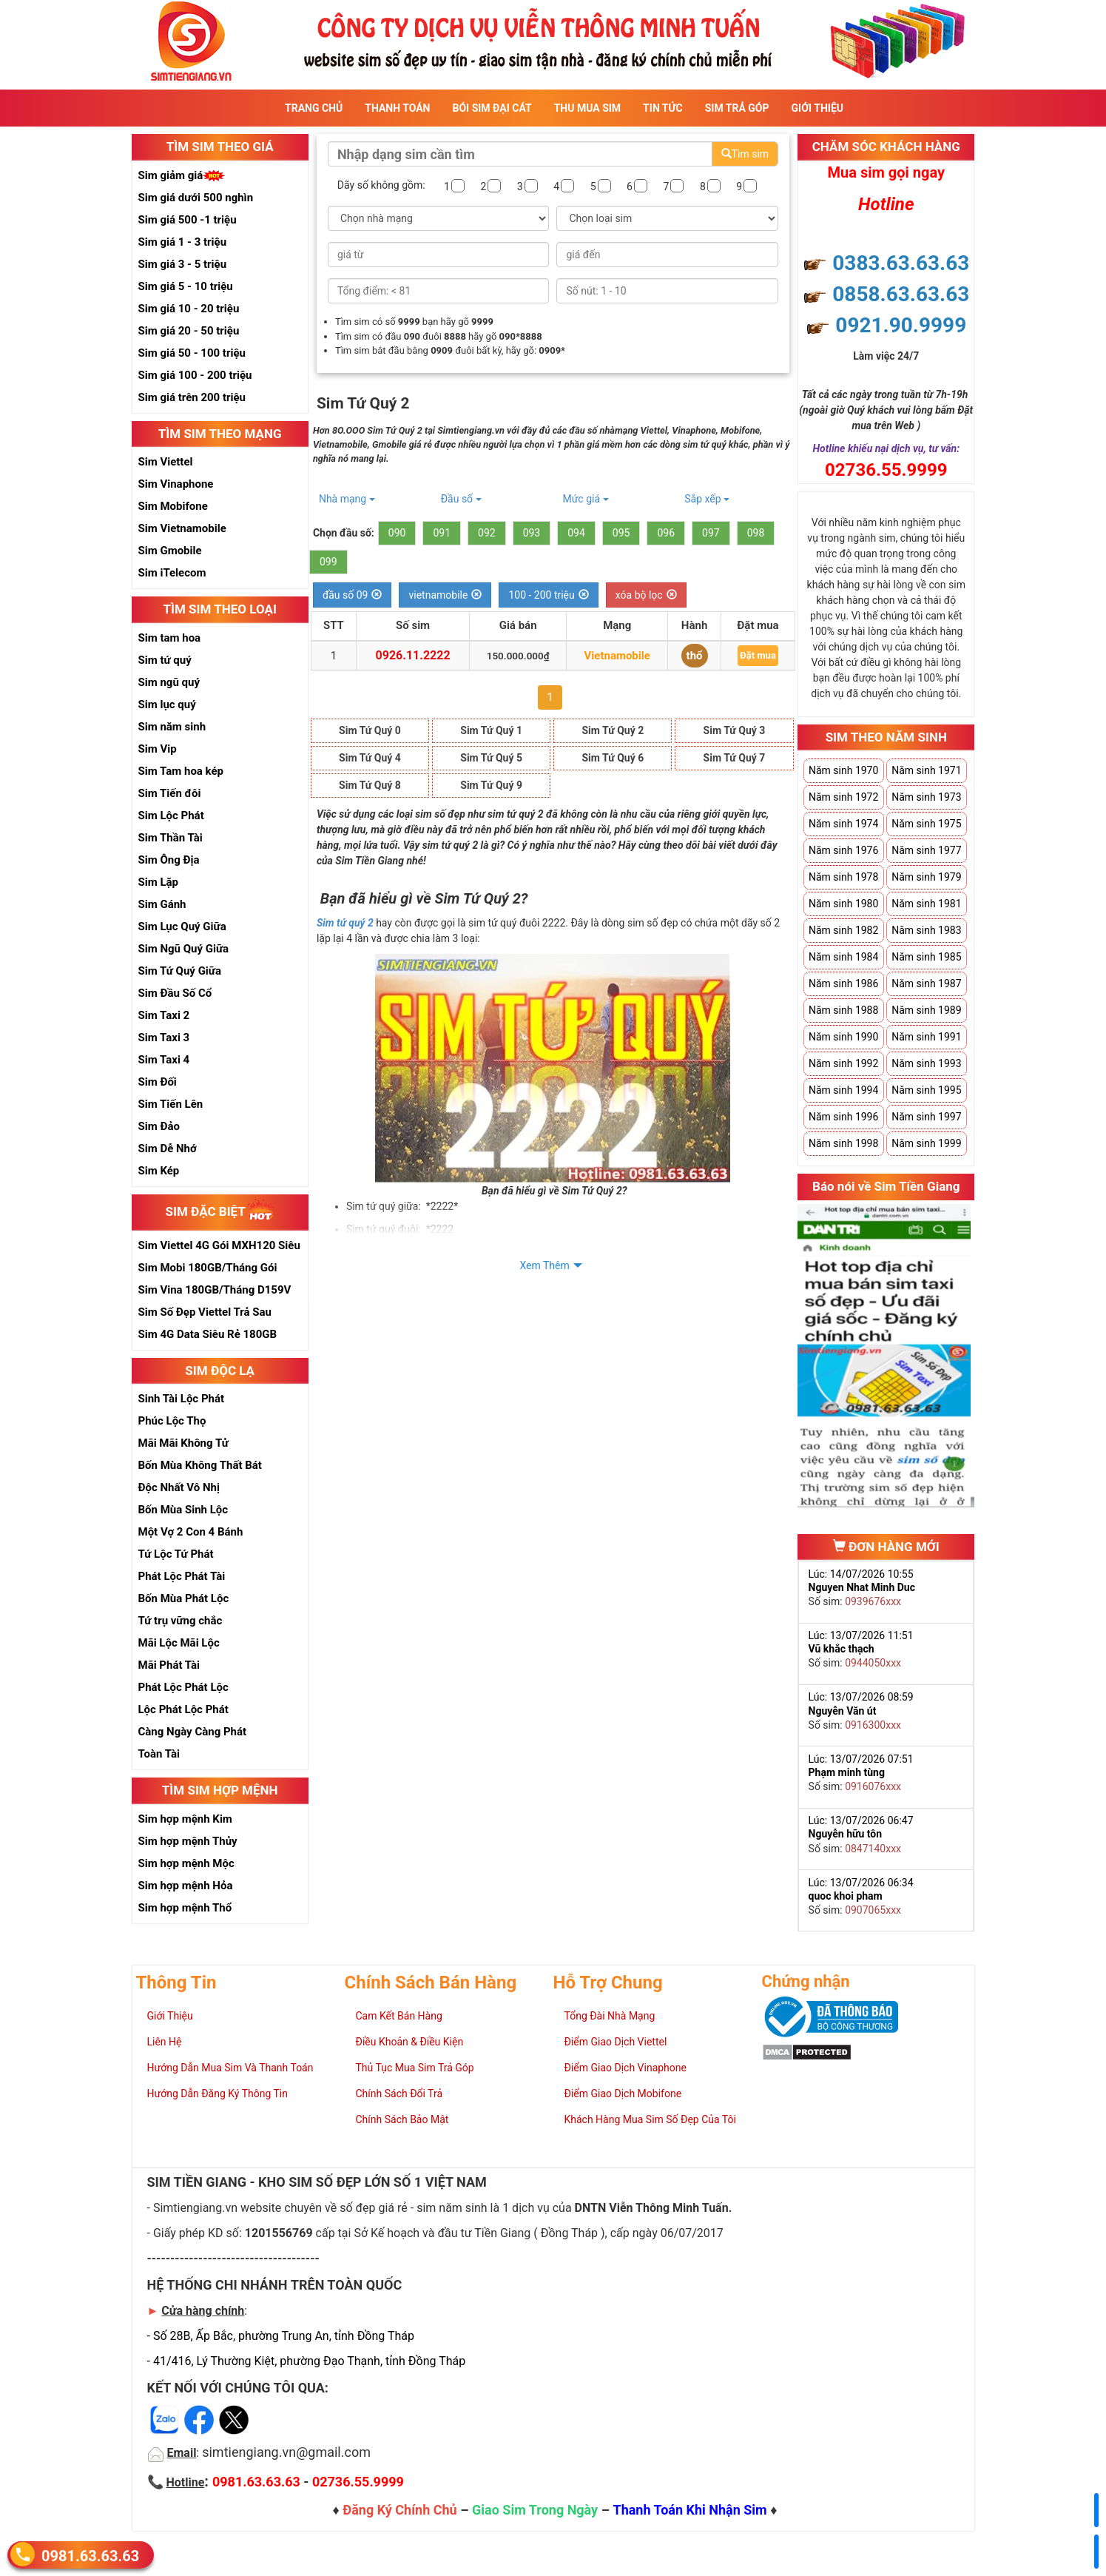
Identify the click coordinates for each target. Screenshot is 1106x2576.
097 (711, 533)
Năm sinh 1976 (843, 850)
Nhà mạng (347, 499)
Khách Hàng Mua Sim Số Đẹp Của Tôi (650, 2119)
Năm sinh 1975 (926, 824)
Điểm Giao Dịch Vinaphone (625, 2068)
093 (532, 533)
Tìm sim (745, 154)
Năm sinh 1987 (926, 983)
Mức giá (585, 499)
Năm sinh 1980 (843, 903)
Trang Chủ (314, 108)
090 (397, 533)
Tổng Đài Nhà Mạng (609, 2016)
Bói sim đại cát (491, 108)
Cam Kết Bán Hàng (399, 2016)
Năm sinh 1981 (926, 903)
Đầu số (461, 499)
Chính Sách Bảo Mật (402, 2119)
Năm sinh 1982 (843, 930)
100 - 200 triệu (548, 595)
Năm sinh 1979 (926, 877)
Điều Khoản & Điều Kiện (410, 2042)
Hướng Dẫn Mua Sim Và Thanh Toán (230, 2068)
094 (576, 533)
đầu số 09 (352, 595)
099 (328, 562)
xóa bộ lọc (646, 595)
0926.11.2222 (413, 655)
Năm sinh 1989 (926, 1010)
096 (666, 533)
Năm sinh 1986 (843, 983)
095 (621, 533)
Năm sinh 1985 (926, 957)
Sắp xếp (706, 499)
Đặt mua (758, 655)
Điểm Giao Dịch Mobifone (623, 2093)
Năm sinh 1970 (843, 770)
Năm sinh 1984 (843, 957)
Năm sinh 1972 (843, 797)
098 (756, 533)
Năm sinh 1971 (926, 770)
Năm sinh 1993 (926, 1063)
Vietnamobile (617, 655)
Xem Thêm (544, 1265)
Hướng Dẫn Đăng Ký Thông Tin (217, 2093)
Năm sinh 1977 (926, 850)
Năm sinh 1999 (926, 1143)
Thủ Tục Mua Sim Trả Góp (415, 2068)
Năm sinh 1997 (926, 1117)
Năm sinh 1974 (843, 824)
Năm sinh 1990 (843, 1037)
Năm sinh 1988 (843, 1010)
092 (487, 533)
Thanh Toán (397, 108)
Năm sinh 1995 (926, 1090)
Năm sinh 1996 (843, 1117)
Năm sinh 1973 (926, 797)
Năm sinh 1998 (843, 1143)
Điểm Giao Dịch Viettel (615, 2042)
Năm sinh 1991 (926, 1037)
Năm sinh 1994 (843, 1090)
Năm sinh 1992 (843, 1063)
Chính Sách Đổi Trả (399, 2093)
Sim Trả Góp (737, 108)
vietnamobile (445, 595)
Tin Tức (663, 108)
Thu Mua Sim (587, 108)
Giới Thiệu (817, 108)
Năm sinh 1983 (926, 930)
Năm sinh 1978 (843, 877)
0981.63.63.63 (90, 2555)
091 (442, 533)
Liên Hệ (164, 2042)
